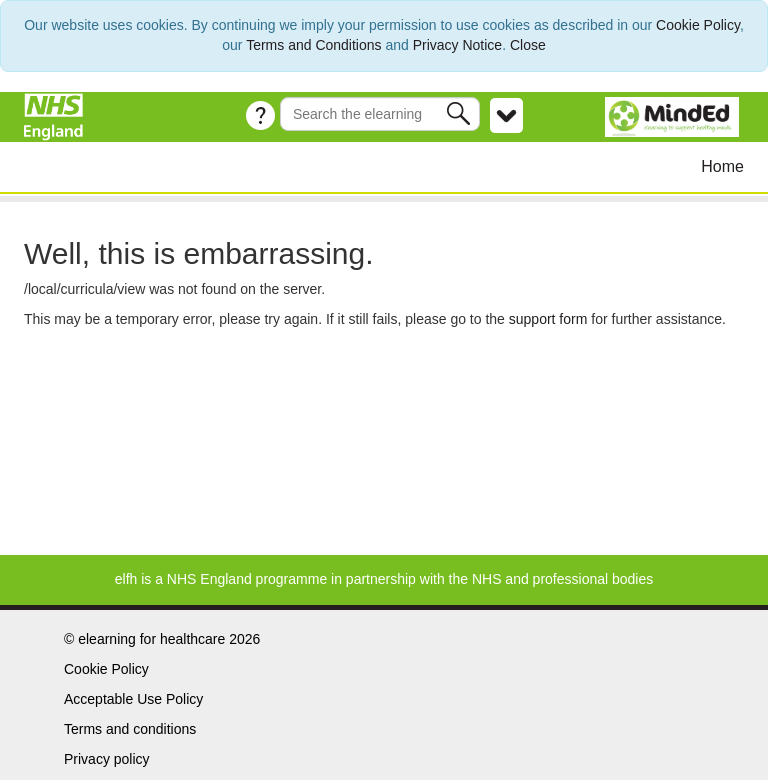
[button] (460, 113)
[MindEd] (674, 116)
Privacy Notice (457, 45)
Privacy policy (107, 759)
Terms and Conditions (313, 45)
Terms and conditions (130, 729)
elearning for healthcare (151, 639)
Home (722, 166)
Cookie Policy (698, 25)
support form (548, 319)
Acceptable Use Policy (133, 699)
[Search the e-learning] (380, 114)
